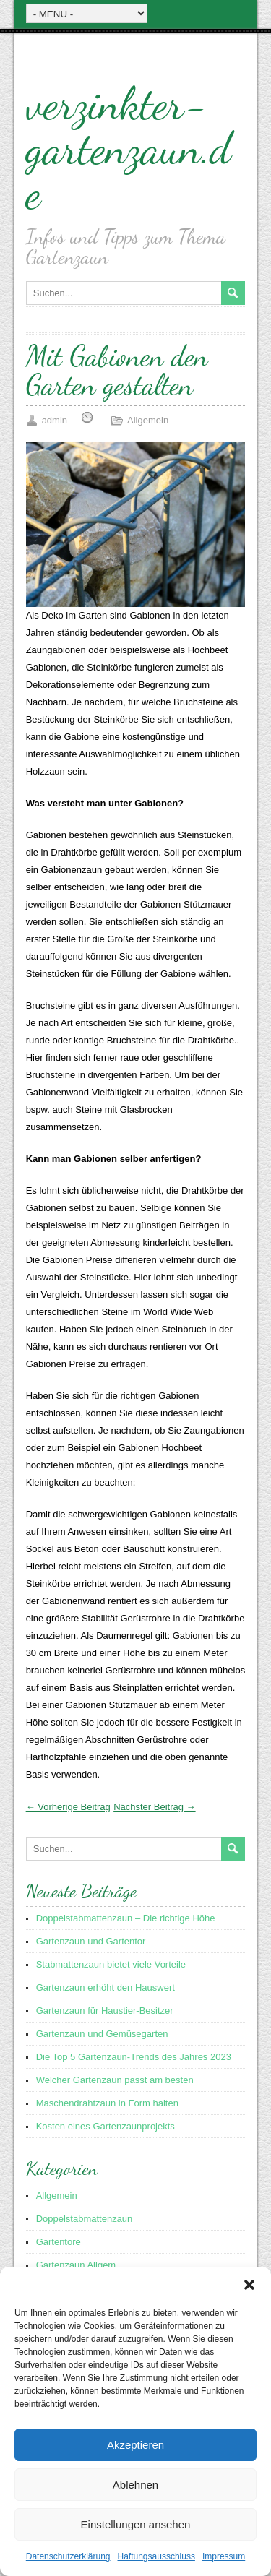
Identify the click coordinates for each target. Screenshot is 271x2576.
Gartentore (58, 2241)
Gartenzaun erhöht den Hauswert (105, 1987)
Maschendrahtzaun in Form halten (107, 2103)
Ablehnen (135, 2484)
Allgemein (147, 420)
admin (54, 420)
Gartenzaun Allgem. (77, 2265)
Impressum (223, 2556)
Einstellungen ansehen (136, 2524)
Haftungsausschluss (156, 2556)
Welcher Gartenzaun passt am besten (115, 2080)
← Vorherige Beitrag (68, 1806)
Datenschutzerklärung (68, 2556)
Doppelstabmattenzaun (84, 2218)
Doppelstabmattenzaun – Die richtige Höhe (125, 1918)
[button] (249, 2285)
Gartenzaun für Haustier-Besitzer (104, 2010)
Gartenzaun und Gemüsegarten (102, 2033)
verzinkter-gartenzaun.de (128, 148)
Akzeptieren (135, 2445)
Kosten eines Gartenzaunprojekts (105, 2126)
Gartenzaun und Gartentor (91, 1941)
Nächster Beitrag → (154, 1806)
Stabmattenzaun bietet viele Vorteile (111, 1964)
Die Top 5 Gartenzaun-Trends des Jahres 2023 (133, 2056)
